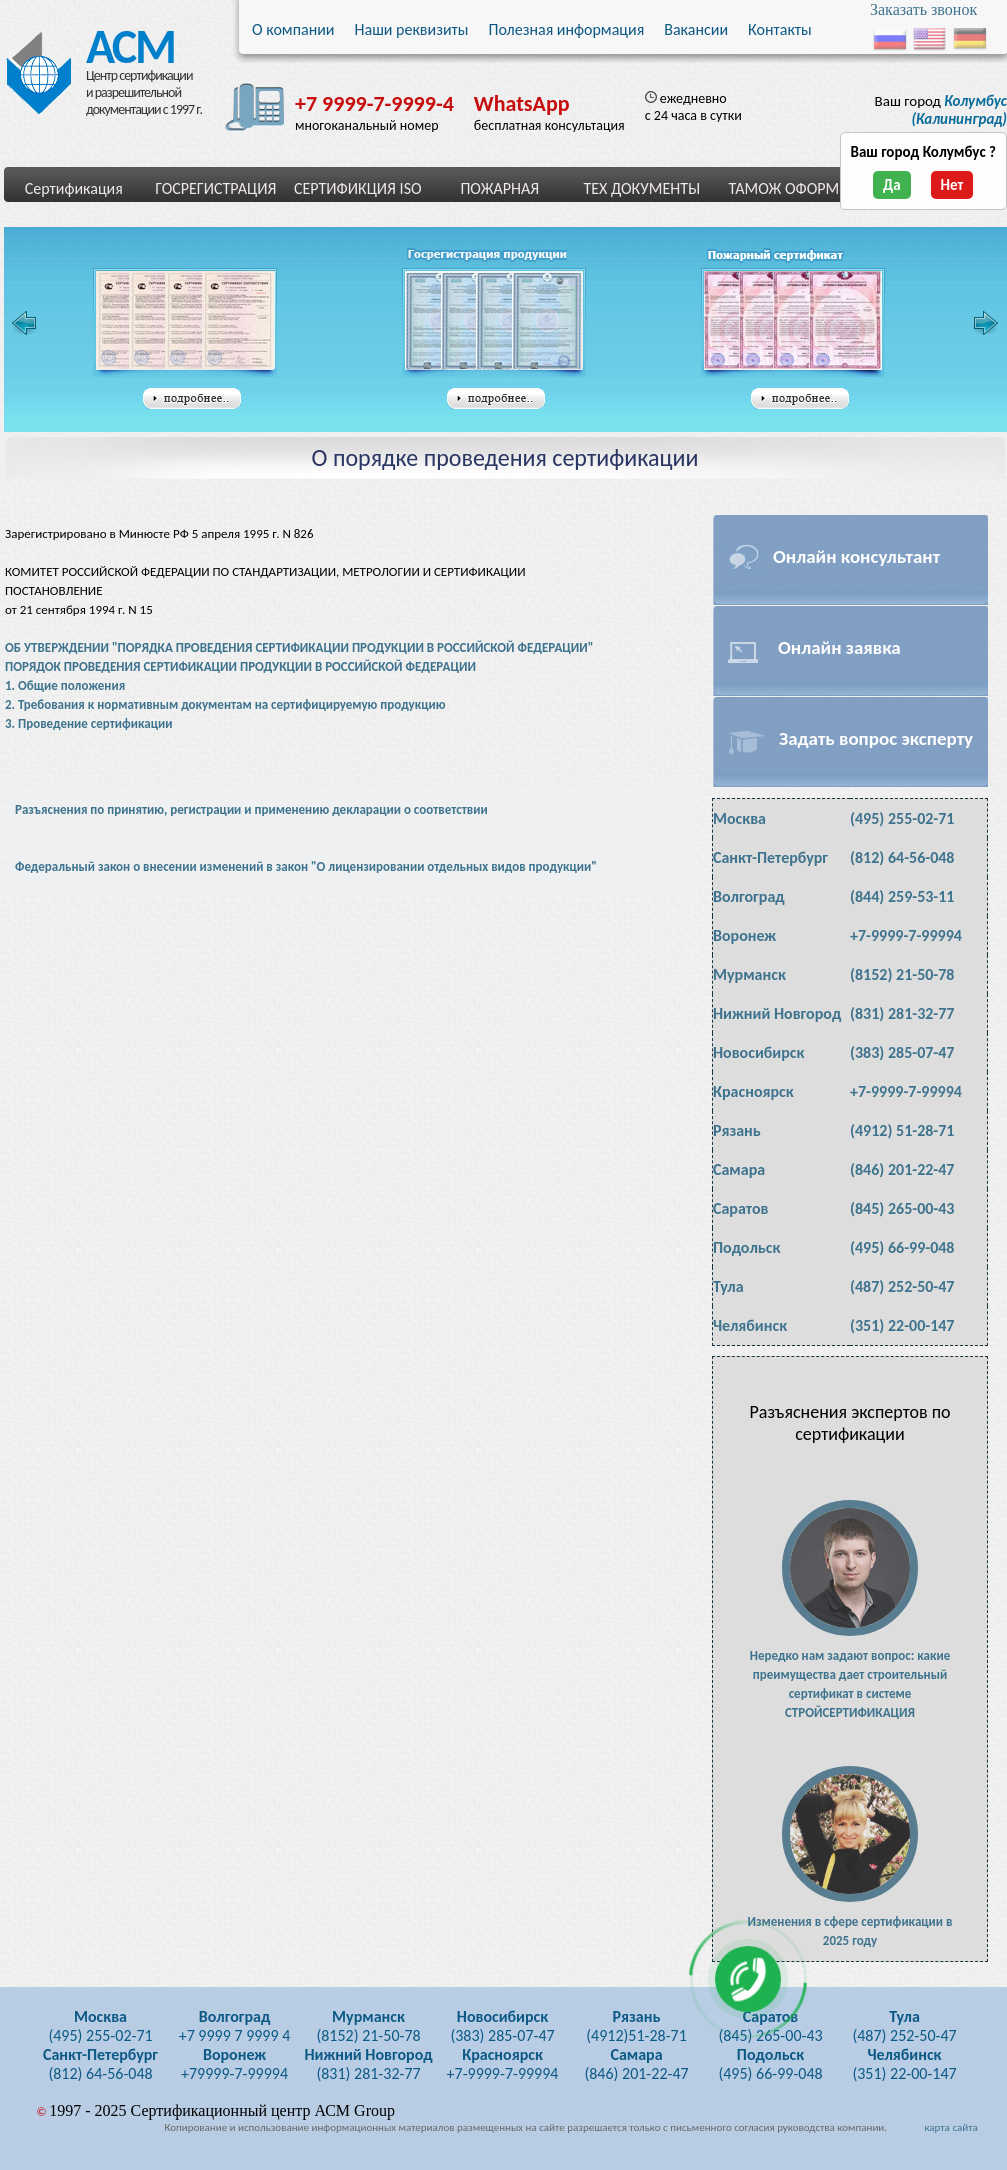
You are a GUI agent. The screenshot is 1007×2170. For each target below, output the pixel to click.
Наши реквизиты (412, 29)
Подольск (746, 1247)
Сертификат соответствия (185, 322)
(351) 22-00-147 (902, 1325)
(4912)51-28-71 (636, 2026)
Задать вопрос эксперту (876, 738)
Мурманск (749, 974)
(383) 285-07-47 (902, 1052)
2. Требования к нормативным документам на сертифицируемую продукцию (225, 704)
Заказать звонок (923, 9)
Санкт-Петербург (770, 857)
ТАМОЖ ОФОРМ (783, 188)
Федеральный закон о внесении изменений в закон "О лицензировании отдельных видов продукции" (306, 866)
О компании (293, 29)
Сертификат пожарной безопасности (793, 322)
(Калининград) (959, 110)
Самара (739, 1169)
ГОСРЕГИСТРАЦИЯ (215, 188)
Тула (728, 1286)
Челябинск (750, 1325)
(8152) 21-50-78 (902, 974)
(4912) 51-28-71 (902, 1130)
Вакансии (696, 29)
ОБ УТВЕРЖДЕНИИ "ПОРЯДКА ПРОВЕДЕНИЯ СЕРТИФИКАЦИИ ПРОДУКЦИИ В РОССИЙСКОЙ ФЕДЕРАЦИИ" (299, 647)
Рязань (737, 1130)
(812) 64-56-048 (902, 857)
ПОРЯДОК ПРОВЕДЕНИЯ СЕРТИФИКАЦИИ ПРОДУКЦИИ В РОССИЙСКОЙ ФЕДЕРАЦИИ (240, 666)
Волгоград (749, 896)
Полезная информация (566, 29)
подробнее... (192, 399)
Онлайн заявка (839, 647)
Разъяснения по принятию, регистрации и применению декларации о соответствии (251, 809)
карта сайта (950, 2127)
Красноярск (753, 1091)
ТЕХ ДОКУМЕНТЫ (641, 188)
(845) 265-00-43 (902, 1208)
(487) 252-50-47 (902, 1286)
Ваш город (941, 110)
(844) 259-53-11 (902, 896)
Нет (952, 185)
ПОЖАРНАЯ (499, 188)
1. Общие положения (65, 685)
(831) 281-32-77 (902, 1013)
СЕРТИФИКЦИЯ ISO (358, 188)
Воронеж (744, 935)
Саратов (740, 1208)
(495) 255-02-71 (902, 818)
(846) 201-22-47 (902, 1169)
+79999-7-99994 (234, 2064)
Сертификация (74, 188)
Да (892, 185)
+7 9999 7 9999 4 (235, 2026)
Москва (739, 818)
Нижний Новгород (777, 1013)
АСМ (124, 42)
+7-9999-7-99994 (906, 935)
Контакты (780, 29)
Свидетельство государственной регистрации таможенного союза (500, 322)
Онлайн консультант (856, 556)
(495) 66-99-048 (902, 1247)
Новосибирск (758, 1052)
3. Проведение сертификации (89, 723)
